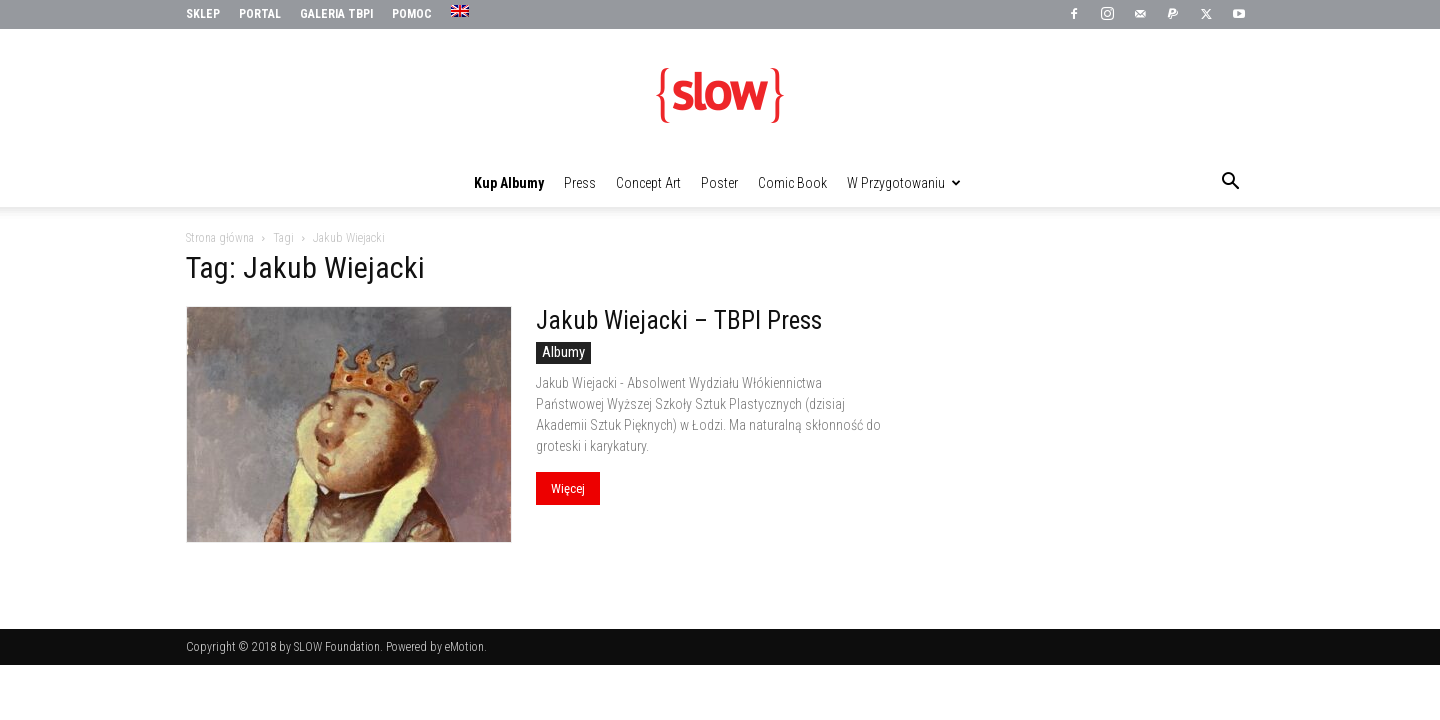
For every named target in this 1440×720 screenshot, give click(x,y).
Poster (719, 183)
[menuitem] (462, 12)
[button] (1230, 184)
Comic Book (792, 183)
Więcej (568, 488)
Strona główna (220, 238)
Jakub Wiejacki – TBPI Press (679, 320)
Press (580, 183)
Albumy (563, 352)
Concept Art (648, 183)
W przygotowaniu (904, 183)
